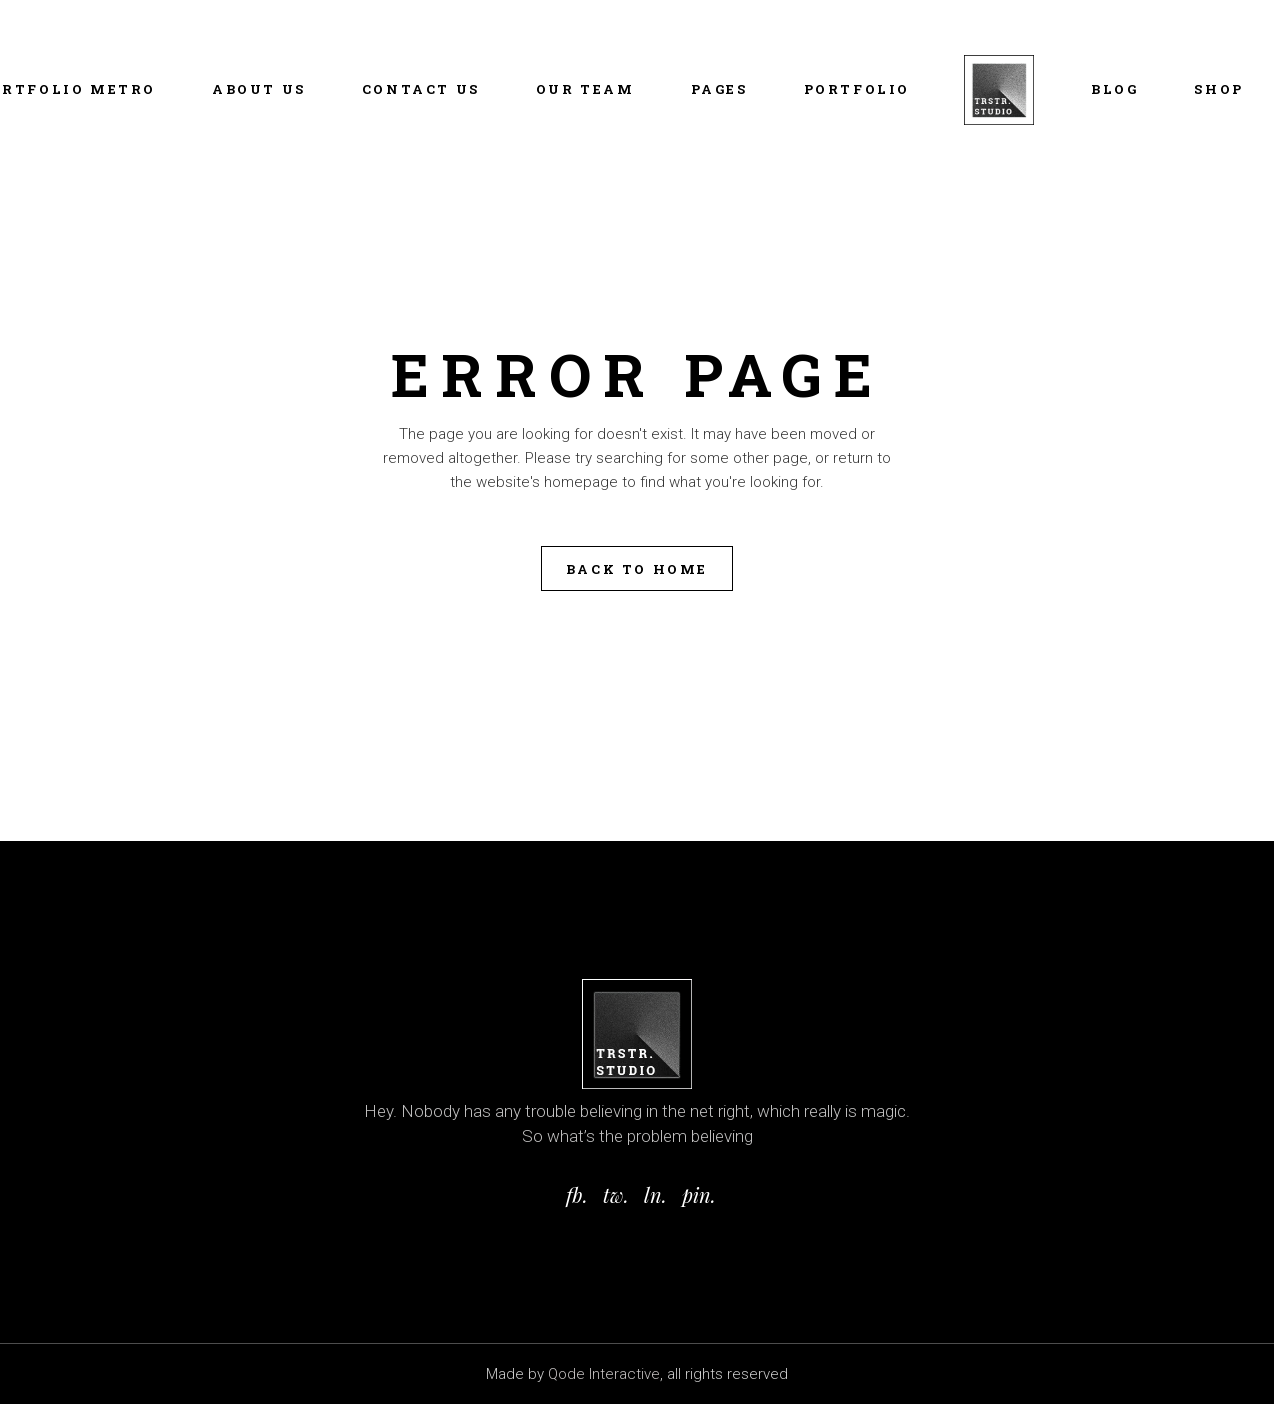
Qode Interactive (604, 1374)
